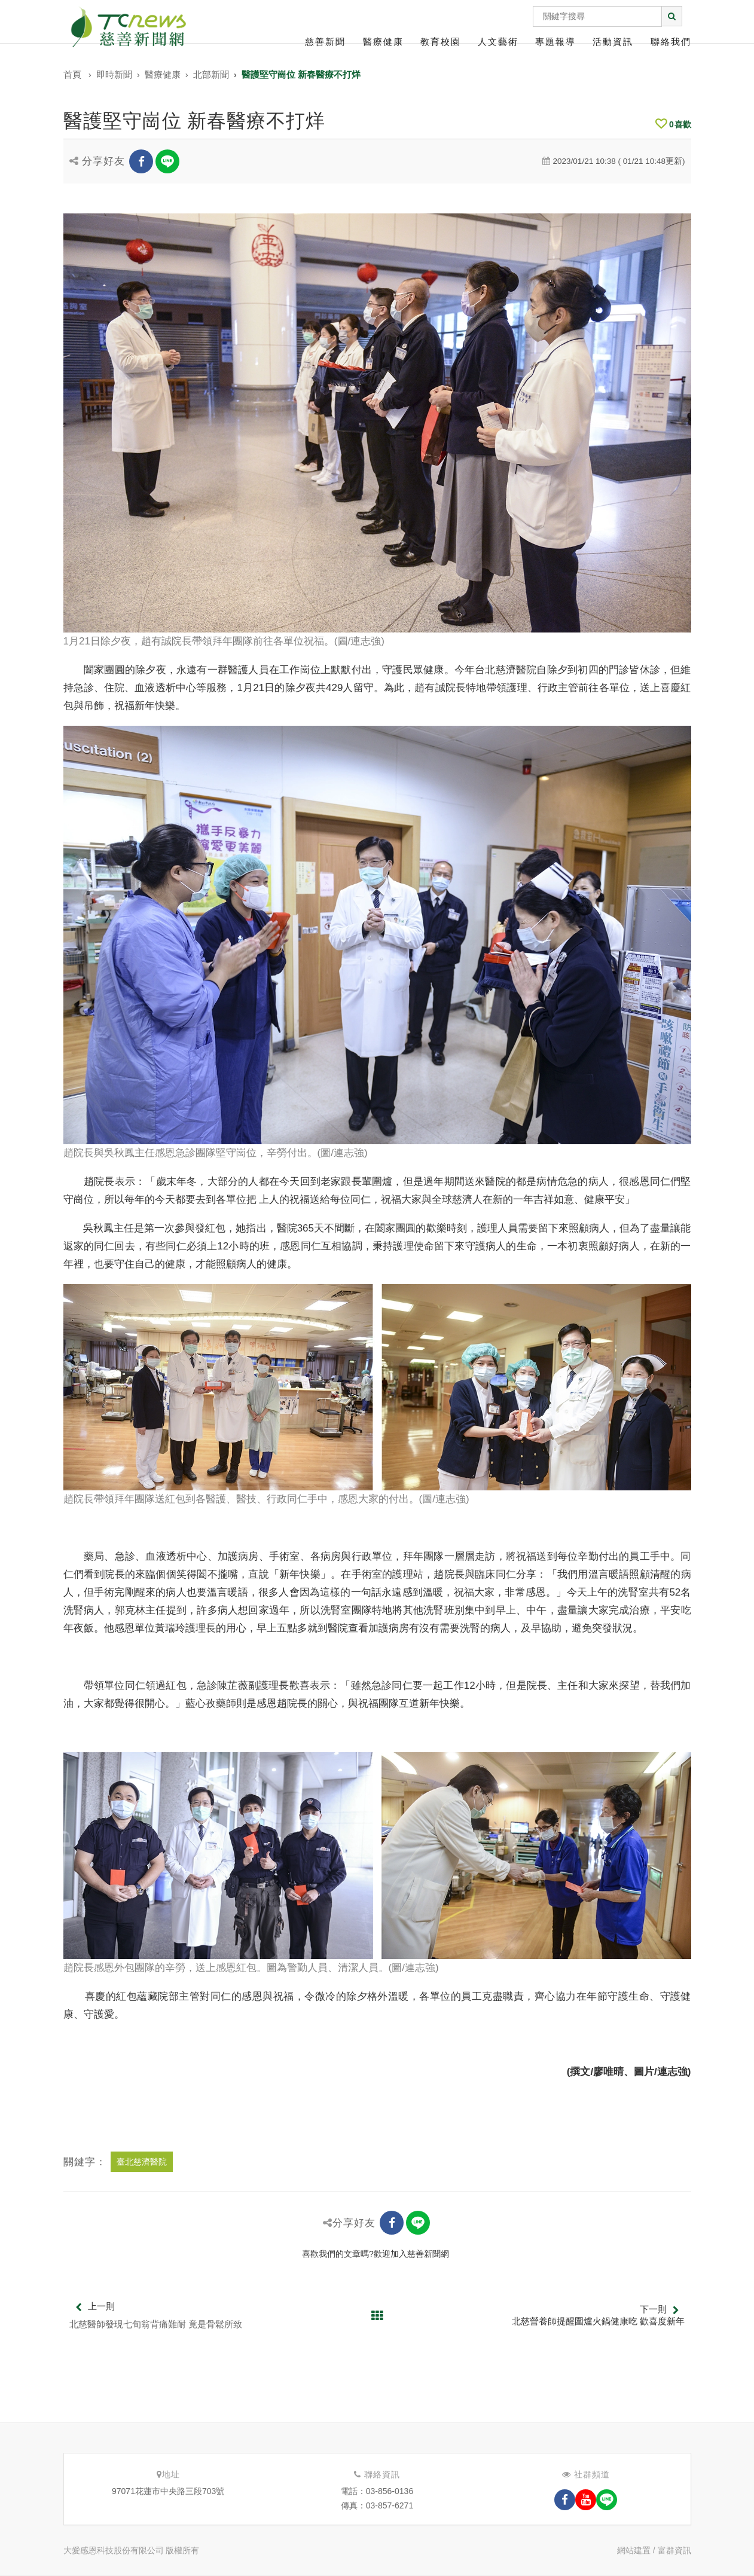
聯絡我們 (671, 41)
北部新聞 (211, 74)
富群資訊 (674, 2550)
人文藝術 (498, 41)
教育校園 (440, 41)
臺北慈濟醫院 (142, 2161)
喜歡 (673, 124)
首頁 (72, 74)
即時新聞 (114, 74)
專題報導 (555, 41)
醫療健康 (383, 41)
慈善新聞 (325, 41)
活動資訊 (613, 41)
